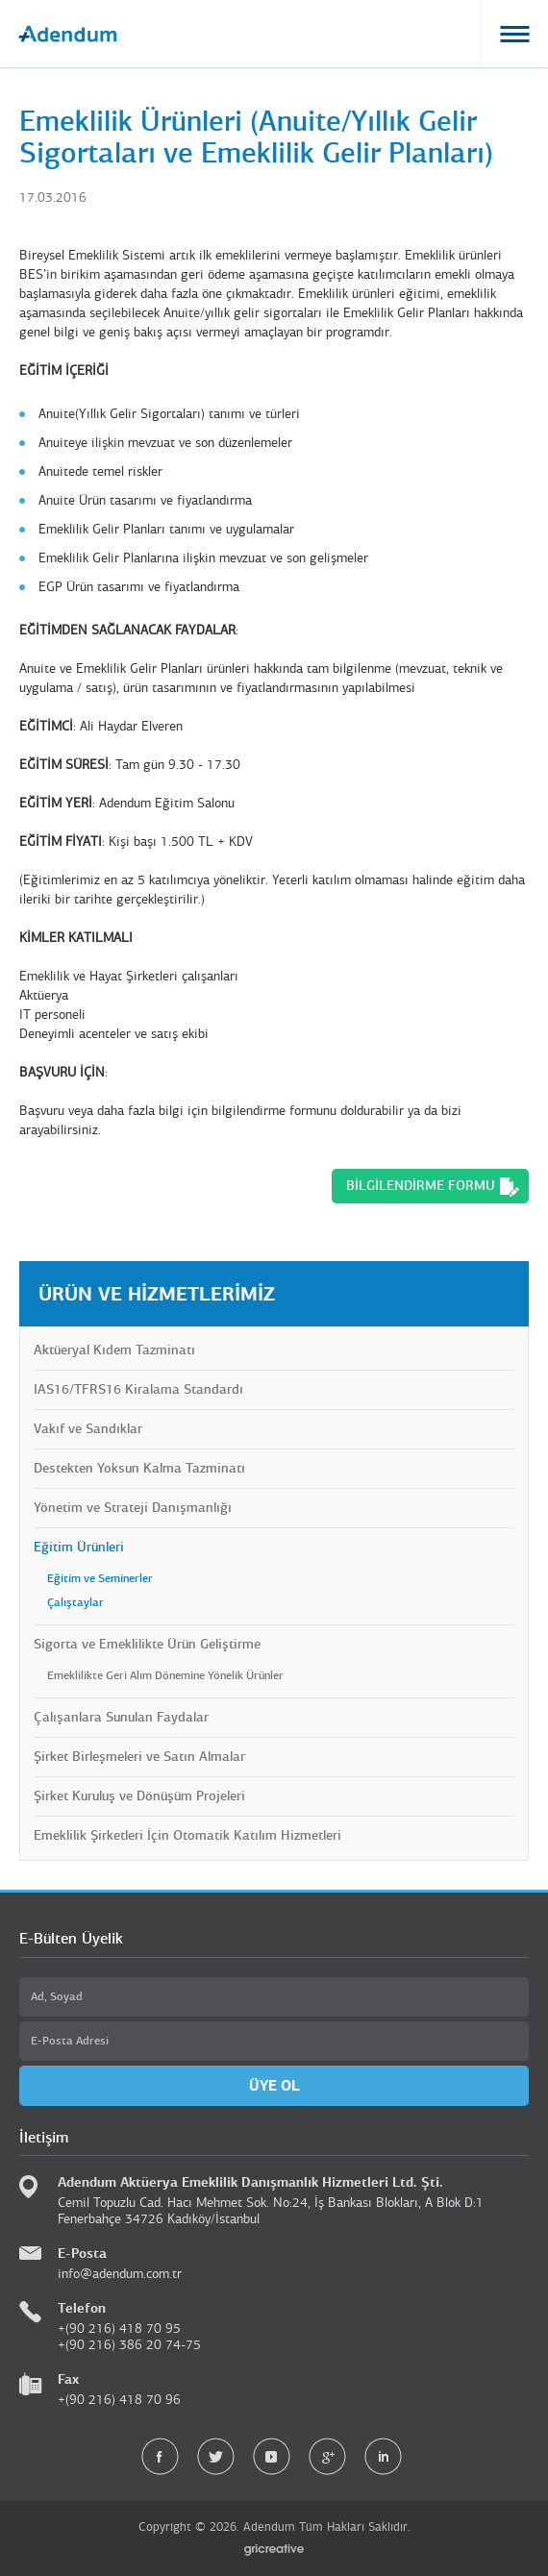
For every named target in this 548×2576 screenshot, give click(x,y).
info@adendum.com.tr (120, 2274)
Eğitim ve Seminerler (100, 1578)
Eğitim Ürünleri (79, 1547)
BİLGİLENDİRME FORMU (420, 1185)
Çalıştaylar (75, 1602)
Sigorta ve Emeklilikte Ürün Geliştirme (147, 1644)
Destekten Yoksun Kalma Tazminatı (139, 1468)
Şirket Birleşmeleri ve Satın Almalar (139, 1756)
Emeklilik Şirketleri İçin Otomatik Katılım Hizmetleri (187, 1835)
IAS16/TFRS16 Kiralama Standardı (138, 1389)
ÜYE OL (274, 2085)
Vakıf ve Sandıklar (88, 1429)
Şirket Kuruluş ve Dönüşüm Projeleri (139, 1796)
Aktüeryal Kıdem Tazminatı (114, 1350)
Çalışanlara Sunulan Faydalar (121, 1717)
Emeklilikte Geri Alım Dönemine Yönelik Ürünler (165, 1675)
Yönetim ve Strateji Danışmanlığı (133, 1507)
